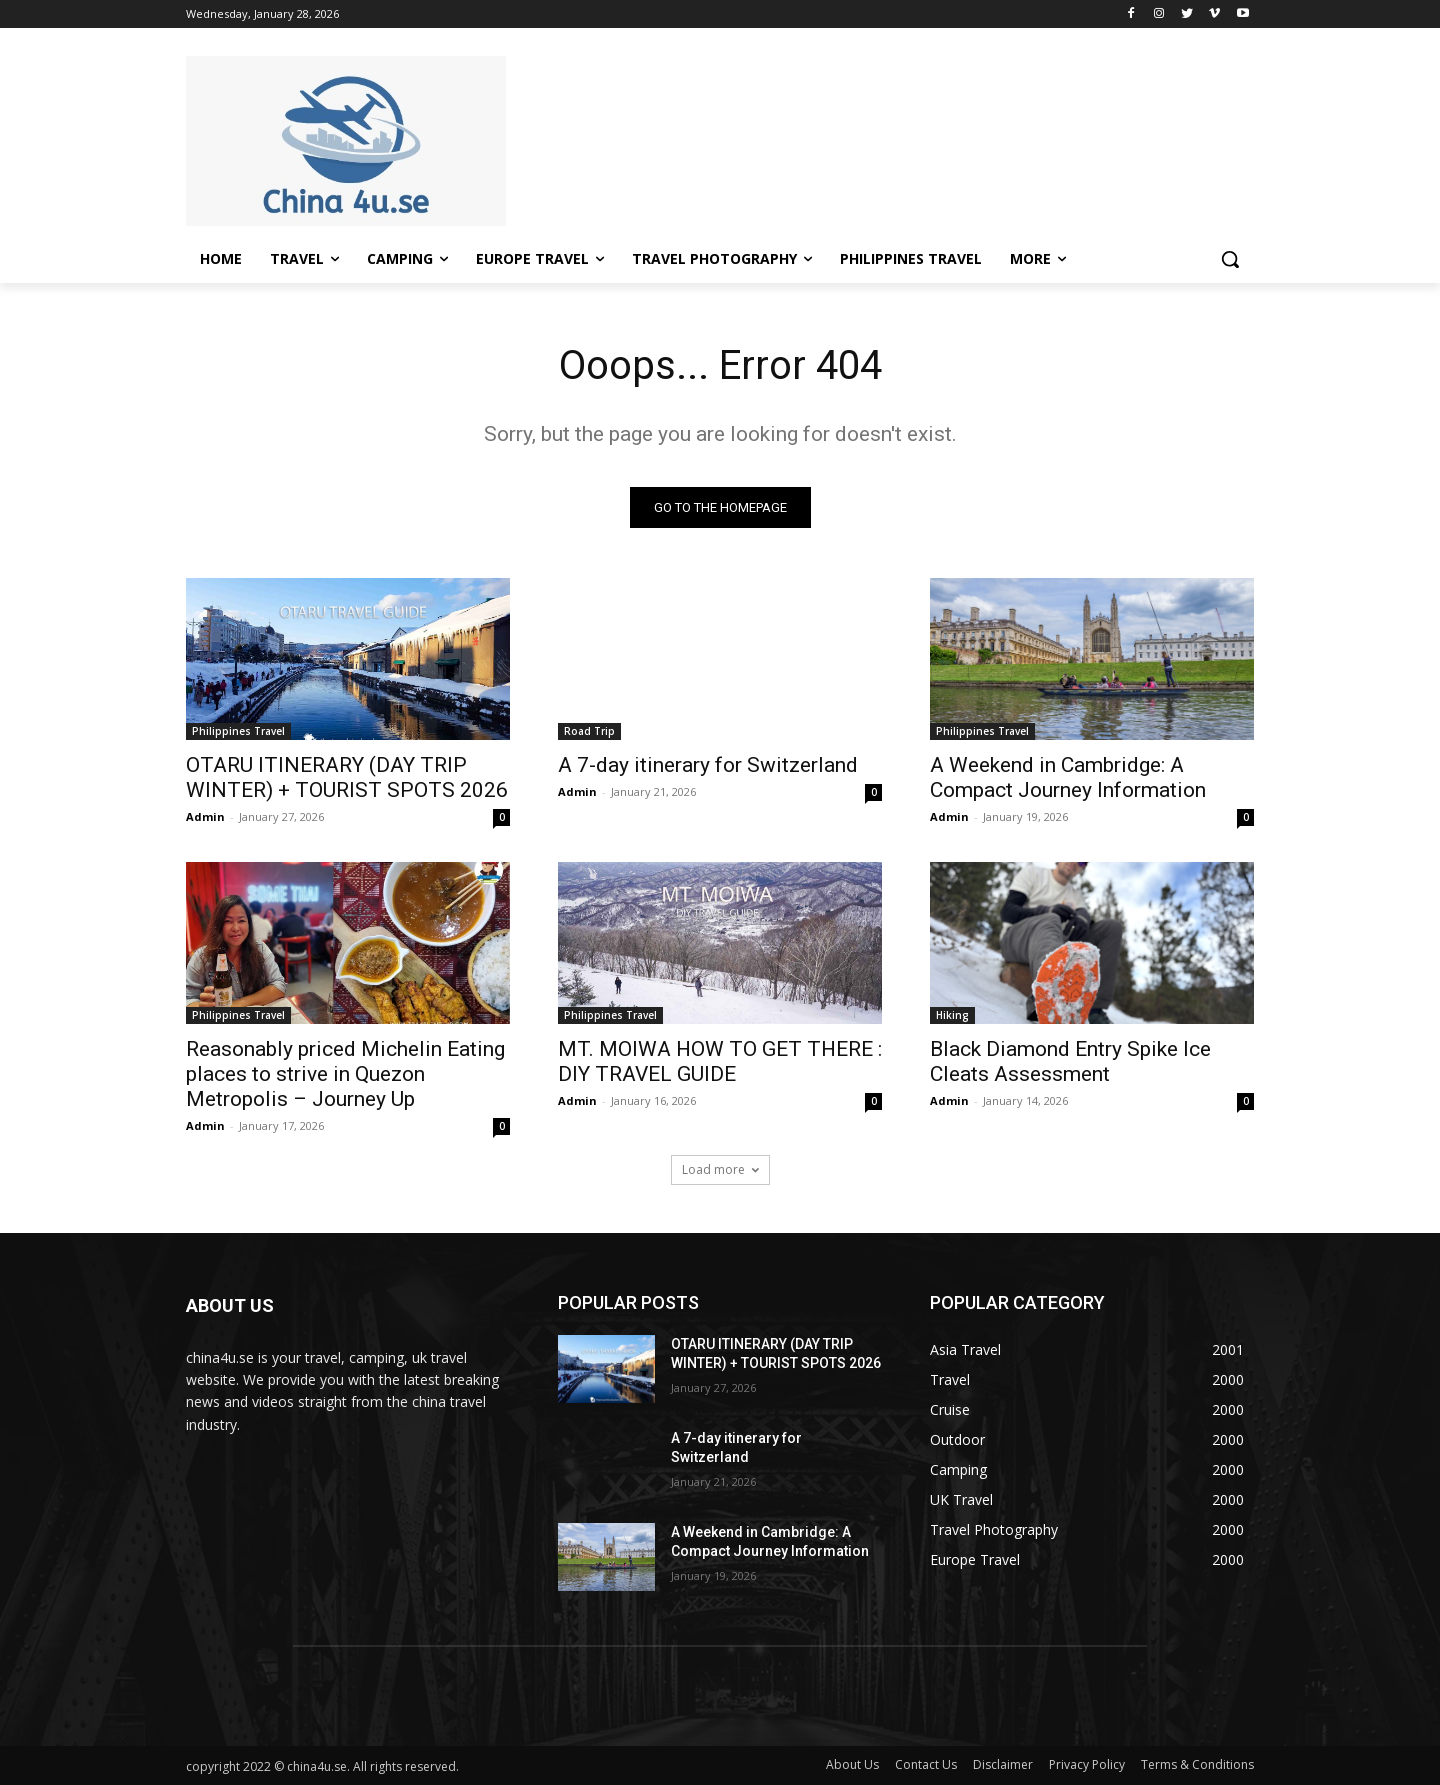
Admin (205, 816)
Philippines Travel (238, 731)
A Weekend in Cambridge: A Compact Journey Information (1068, 777)
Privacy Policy (1087, 1764)
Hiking (952, 1015)
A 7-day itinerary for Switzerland (708, 765)
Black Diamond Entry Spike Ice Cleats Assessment (1070, 1061)
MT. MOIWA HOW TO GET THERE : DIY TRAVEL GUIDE (720, 1061)
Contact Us (926, 1764)
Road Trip (589, 731)
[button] (1230, 259)
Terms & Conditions (1197, 1764)
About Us (852, 1764)
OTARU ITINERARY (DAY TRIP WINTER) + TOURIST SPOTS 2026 (347, 777)
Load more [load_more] (720, 1169)
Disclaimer (1003, 1764)
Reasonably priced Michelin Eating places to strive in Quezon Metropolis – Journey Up (345, 1074)
